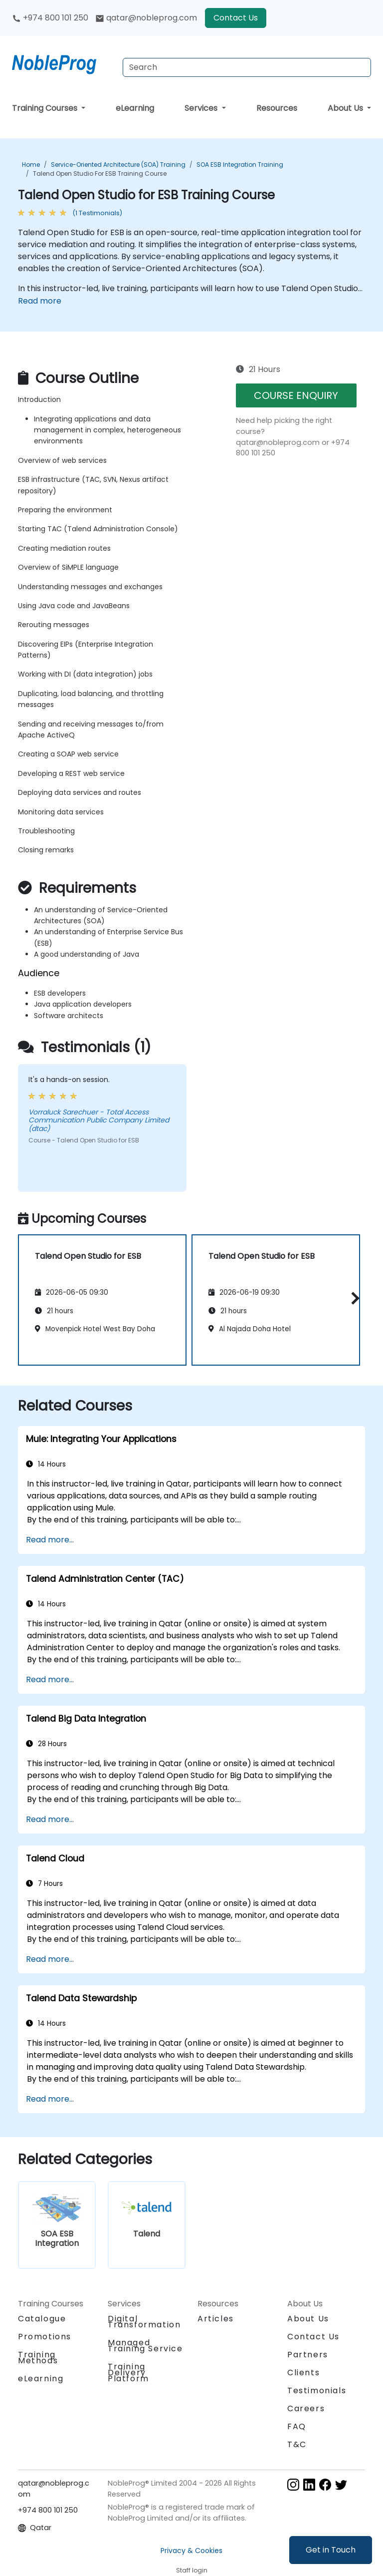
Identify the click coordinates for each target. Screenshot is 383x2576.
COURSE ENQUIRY (296, 395)
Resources (276, 108)
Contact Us (235, 17)
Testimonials (316, 2390)
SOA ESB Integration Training (239, 164)
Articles (215, 2318)
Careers (306, 2408)
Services (202, 108)
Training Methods (38, 2357)
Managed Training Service (145, 2345)
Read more (39, 301)
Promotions (44, 2336)
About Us (346, 108)
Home (31, 164)
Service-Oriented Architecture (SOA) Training (118, 164)
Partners (307, 2354)
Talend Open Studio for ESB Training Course (100, 173)
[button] (353, 1298)
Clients (303, 2372)
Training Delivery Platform (128, 2372)
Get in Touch (331, 2550)
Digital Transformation (144, 2321)
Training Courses (45, 108)
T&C (297, 2444)
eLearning (135, 108)
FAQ (296, 2426)
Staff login (191, 2570)
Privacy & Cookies (191, 2551)
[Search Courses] (247, 67)
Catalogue (42, 2318)
